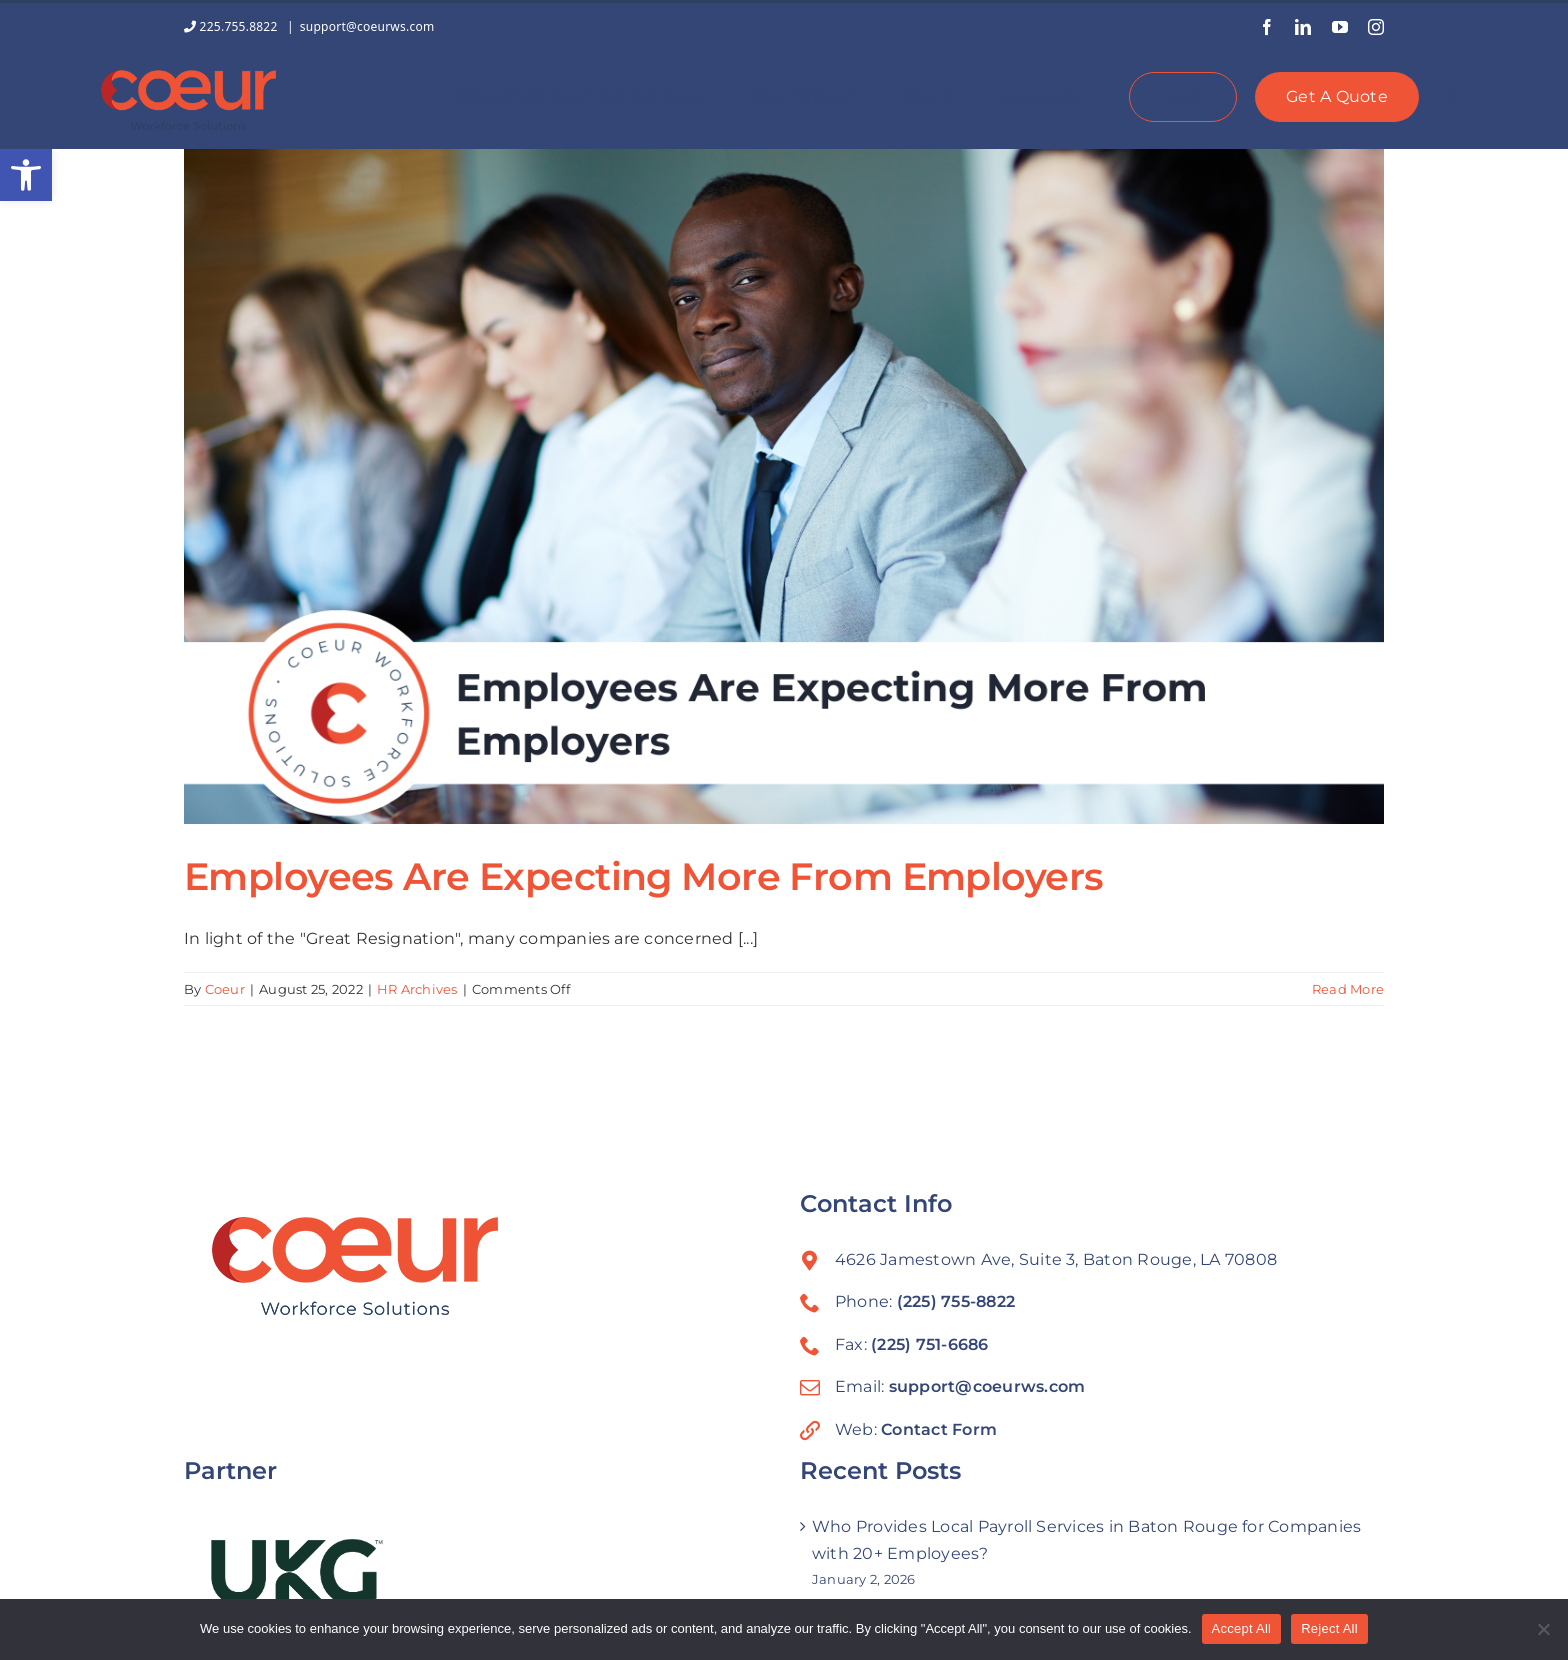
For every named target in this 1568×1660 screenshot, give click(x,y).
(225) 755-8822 (956, 1301)
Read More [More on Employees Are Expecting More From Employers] (1348, 989)
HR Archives (417, 989)
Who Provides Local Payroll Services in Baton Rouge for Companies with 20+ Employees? (1086, 1540)
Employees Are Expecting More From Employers (644, 876)
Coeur (225, 989)
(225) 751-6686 (929, 1344)
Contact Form (939, 1429)
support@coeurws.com (367, 26)
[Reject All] (1543, 1629)
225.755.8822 (232, 26)
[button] (26, 175)
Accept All (1242, 1628)
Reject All (1329, 1628)
